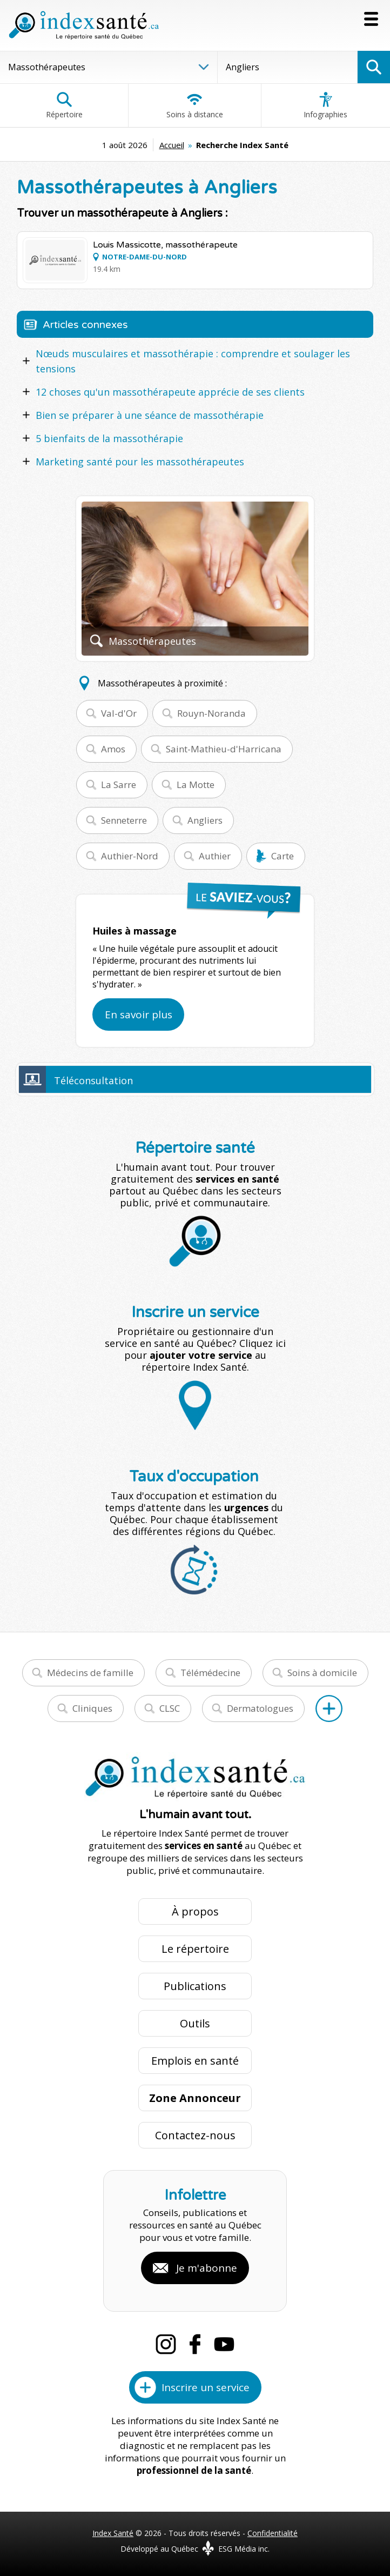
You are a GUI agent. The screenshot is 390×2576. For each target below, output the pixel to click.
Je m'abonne (206, 2268)
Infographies (325, 105)
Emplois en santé (195, 2060)
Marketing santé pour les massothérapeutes (140, 461)
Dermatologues (260, 1708)
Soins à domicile (322, 1672)
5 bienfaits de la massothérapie (109, 438)
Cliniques (92, 1708)
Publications (195, 1986)
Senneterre (124, 820)
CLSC (169, 1708)
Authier (215, 856)
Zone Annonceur (195, 2098)
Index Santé (112, 2533)
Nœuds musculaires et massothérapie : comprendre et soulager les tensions (193, 361)
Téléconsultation (93, 1080)
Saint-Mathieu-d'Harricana (223, 749)
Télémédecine (210, 1672)
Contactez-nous (195, 2135)
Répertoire (64, 105)
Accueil (171, 144)
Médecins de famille (90, 1672)
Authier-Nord (129, 856)
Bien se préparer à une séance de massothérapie (150, 415)
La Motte (195, 784)
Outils (195, 2023)
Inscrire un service (206, 2387)
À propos (195, 1911)
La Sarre (118, 784)
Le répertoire (195, 1948)
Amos (113, 749)
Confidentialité (272, 2533)
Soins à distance (194, 105)
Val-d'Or (119, 713)
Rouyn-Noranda (211, 713)
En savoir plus (138, 1014)
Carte (282, 856)
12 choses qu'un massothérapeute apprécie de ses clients (170, 391)
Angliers (205, 820)
